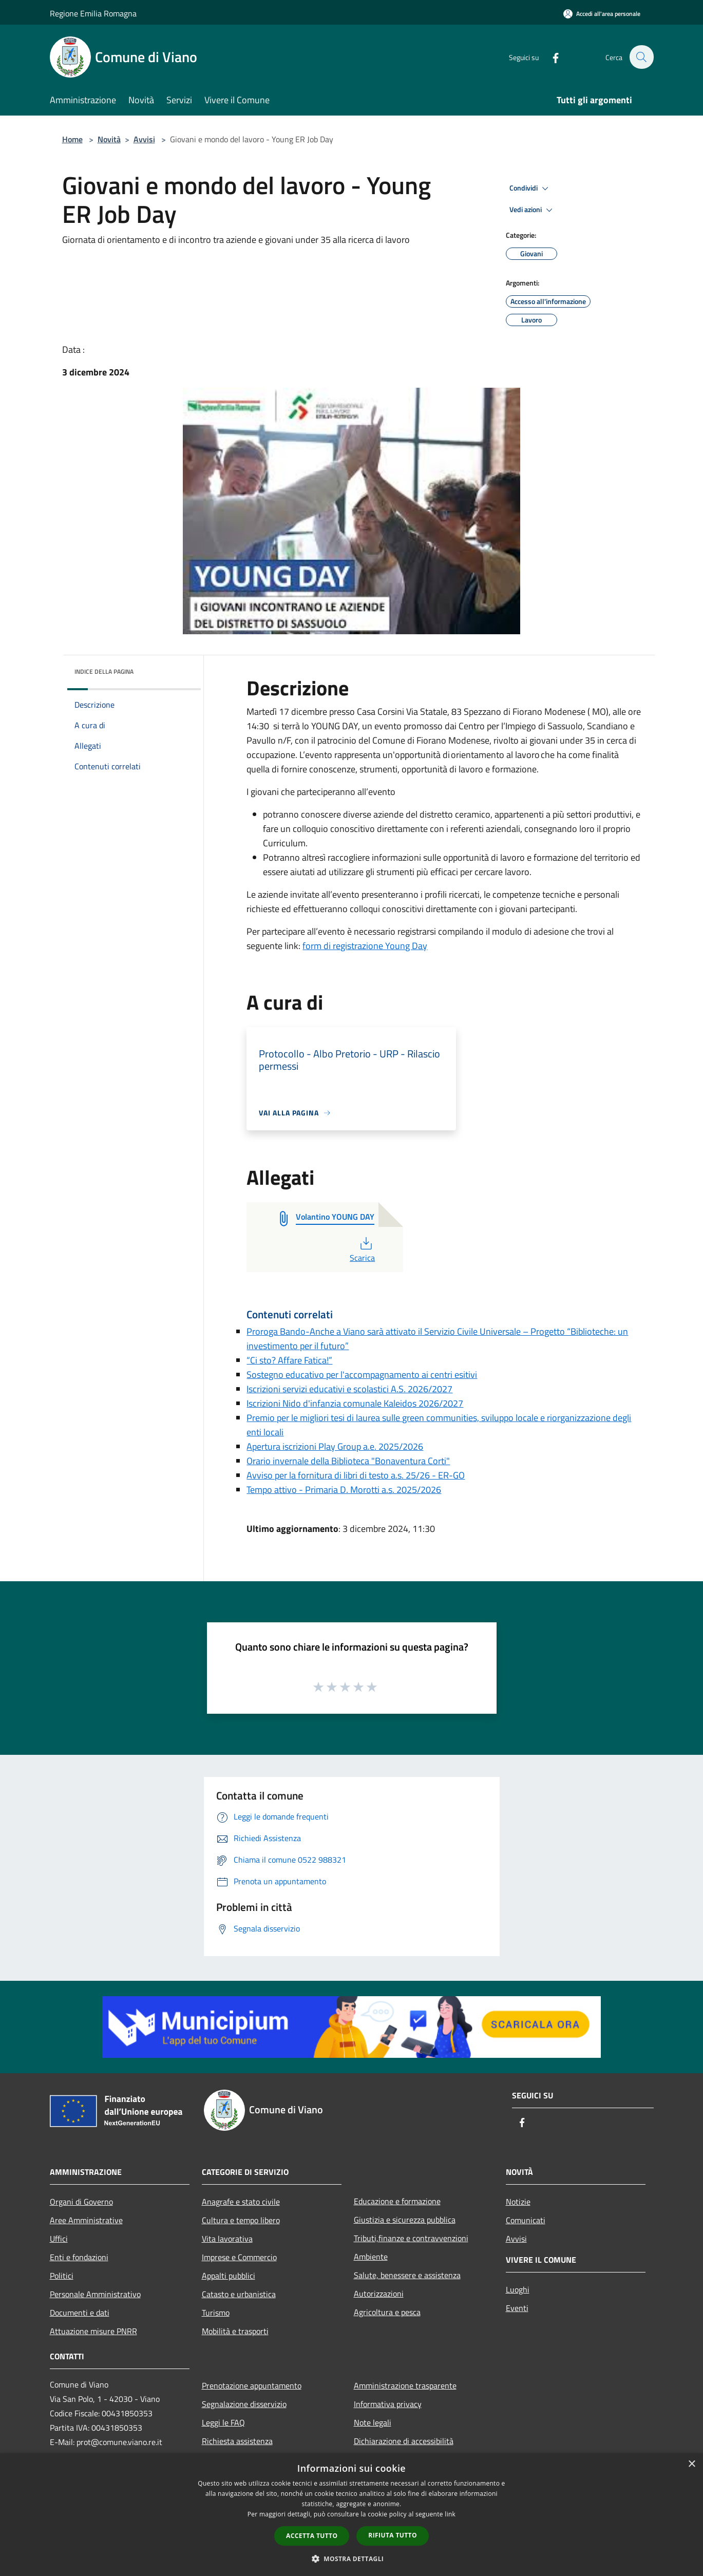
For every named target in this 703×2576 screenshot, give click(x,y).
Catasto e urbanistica (239, 2294)
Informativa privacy (388, 2404)
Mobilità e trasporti (235, 2331)
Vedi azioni (532, 210)
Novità (109, 139)
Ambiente (371, 2256)
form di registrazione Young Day (364, 946)
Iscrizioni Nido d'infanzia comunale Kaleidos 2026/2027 (354, 1403)
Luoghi (517, 2289)
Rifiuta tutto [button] (392, 2535)
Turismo (216, 2312)
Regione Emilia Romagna (93, 13)
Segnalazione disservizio (244, 2404)
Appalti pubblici (228, 2275)
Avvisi (144, 139)
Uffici (59, 2238)
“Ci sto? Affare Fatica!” (289, 1360)
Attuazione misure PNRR (93, 2331)
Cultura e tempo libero (241, 2220)
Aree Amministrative (86, 2220)
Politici (61, 2275)
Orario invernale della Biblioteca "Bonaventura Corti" (348, 1461)
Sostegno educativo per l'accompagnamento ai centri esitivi (361, 1374)
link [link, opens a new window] (450, 2514)
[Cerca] (641, 57)
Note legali (372, 2422)
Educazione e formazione (397, 2201)
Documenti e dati (79, 2312)
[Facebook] (550, 57)
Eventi (517, 2308)
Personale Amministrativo (95, 2294)
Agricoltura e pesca (387, 2312)
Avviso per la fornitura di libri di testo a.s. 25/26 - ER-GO (355, 1475)
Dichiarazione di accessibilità (403, 2441)
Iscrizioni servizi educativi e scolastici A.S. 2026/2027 (349, 1389)
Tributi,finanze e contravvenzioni (411, 2238)
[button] (351, 2558)
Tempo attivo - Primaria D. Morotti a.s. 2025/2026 (343, 1490)
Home (72, 139)
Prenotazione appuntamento (251, 2385)
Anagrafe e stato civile (241, 2201)
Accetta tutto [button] (311, 2535)
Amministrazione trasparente (405, 2385)
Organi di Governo (81, 2201)
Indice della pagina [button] (104, 671)
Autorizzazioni (379, 2293)
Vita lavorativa (227, 2238)
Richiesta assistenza (237, 2441)
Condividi (530, 188)
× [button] (691, 2464)
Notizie (518, 2201)
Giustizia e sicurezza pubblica (404, 2219)
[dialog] (351, 2514)
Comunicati (525, 2220)
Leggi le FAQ (223, 2422)
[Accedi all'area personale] (602, 14)
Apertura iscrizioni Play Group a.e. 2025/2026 (334, 1446)
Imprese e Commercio (239, 2257)
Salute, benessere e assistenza (407, 2275)
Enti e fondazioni (79, 2257)
